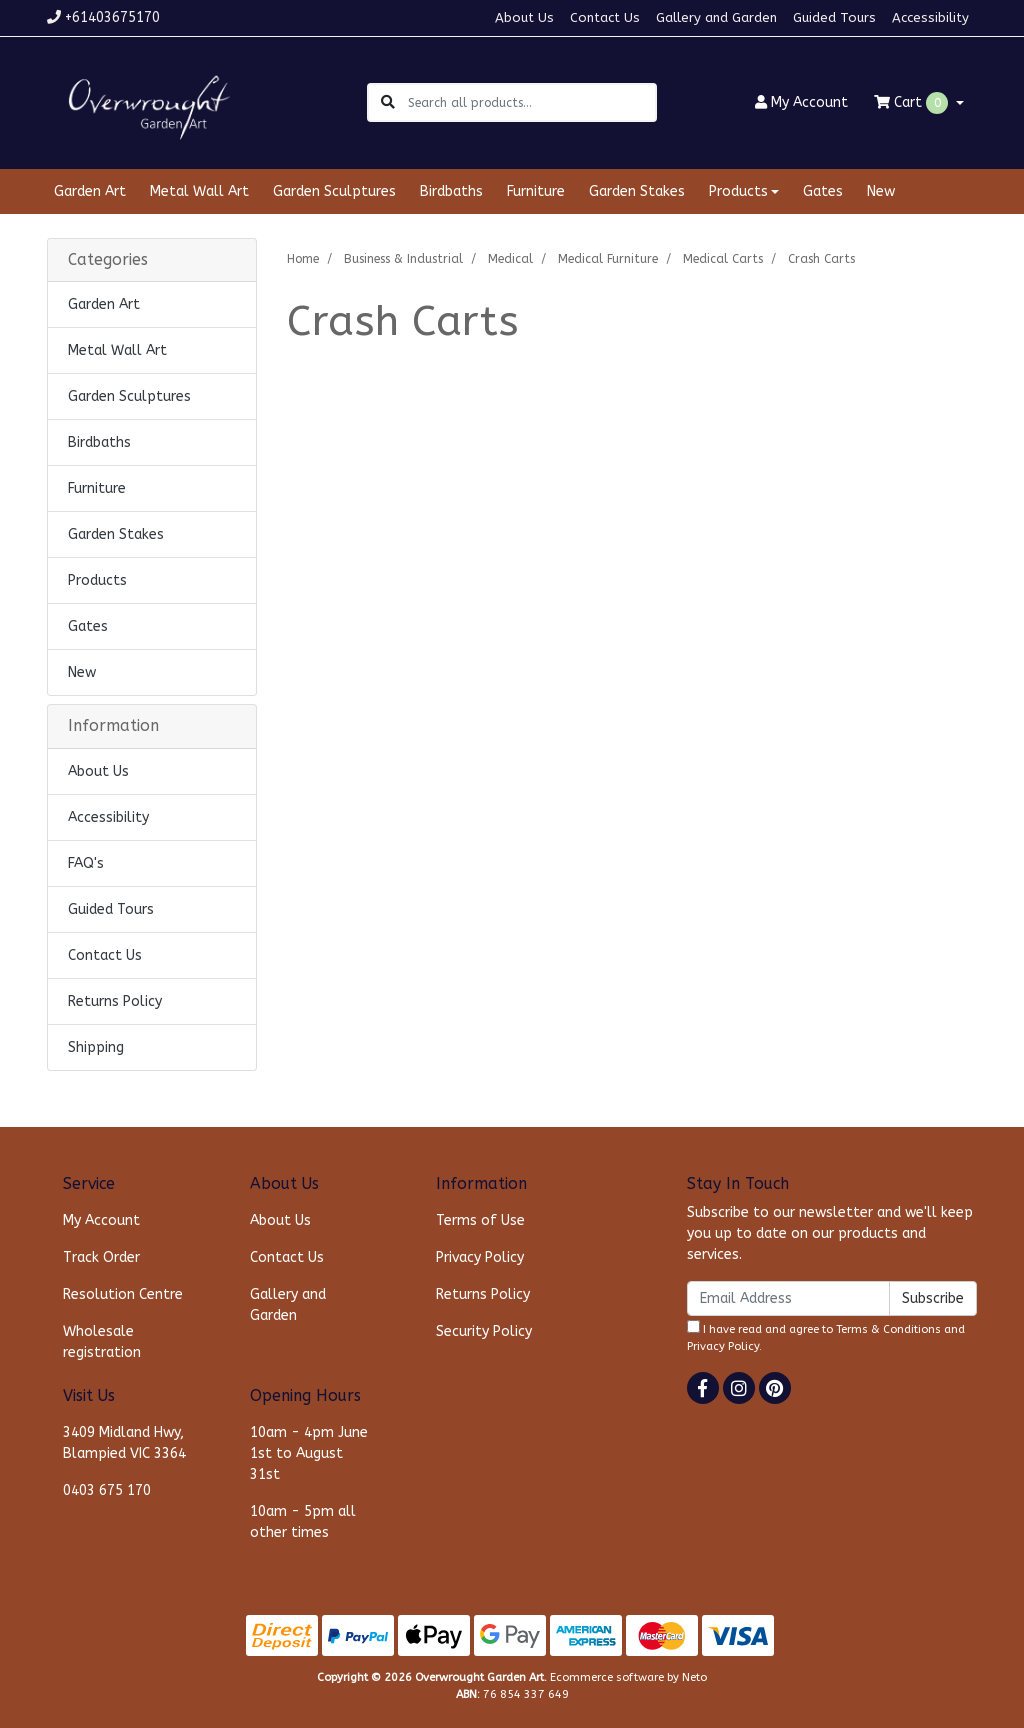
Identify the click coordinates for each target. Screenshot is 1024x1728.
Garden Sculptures (334, 191)
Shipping (96, 1047)
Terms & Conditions (888, 1329)
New (881, 191)
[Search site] (388, 102)
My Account (101, 1220)
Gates (823, 191)
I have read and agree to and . (826, 1336)
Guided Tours (834, 17)
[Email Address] (788, 1298)
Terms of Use (480, 1220)
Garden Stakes (637, 191)
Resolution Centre (123, 1294)
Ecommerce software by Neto (628, 1677)
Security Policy (484, 1331)
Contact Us (605, 17)
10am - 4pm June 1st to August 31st (309, 1453)
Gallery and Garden (716, 17)
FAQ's (86, 863)
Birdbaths (451, 191)
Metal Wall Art (199, 191)
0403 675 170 (107, 1490)
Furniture (536, 191)
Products (97, 580)
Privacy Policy (480, 1257)
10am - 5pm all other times (303, 1522)
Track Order (101, 1257)
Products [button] (738, 191)
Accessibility (930, 17)
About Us (524, 17)
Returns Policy (115, 1001)
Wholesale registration (102, 1342)
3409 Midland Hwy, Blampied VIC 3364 (124, 1443)
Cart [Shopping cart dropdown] (913, 103)
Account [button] (801, 102)
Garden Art (90, 191)
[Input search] (531, 102)
